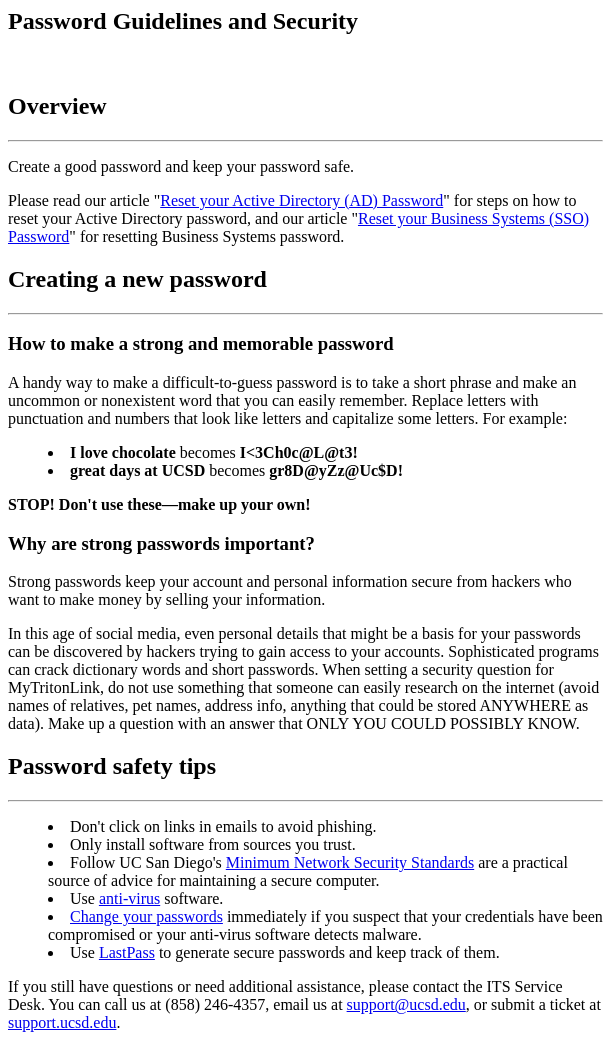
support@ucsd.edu (406, 1004)
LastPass (127, 952)
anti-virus (129, 898)
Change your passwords (146, 916)
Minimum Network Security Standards (350, 862)
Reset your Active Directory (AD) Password (301, 200)
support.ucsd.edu (62, 1022)
